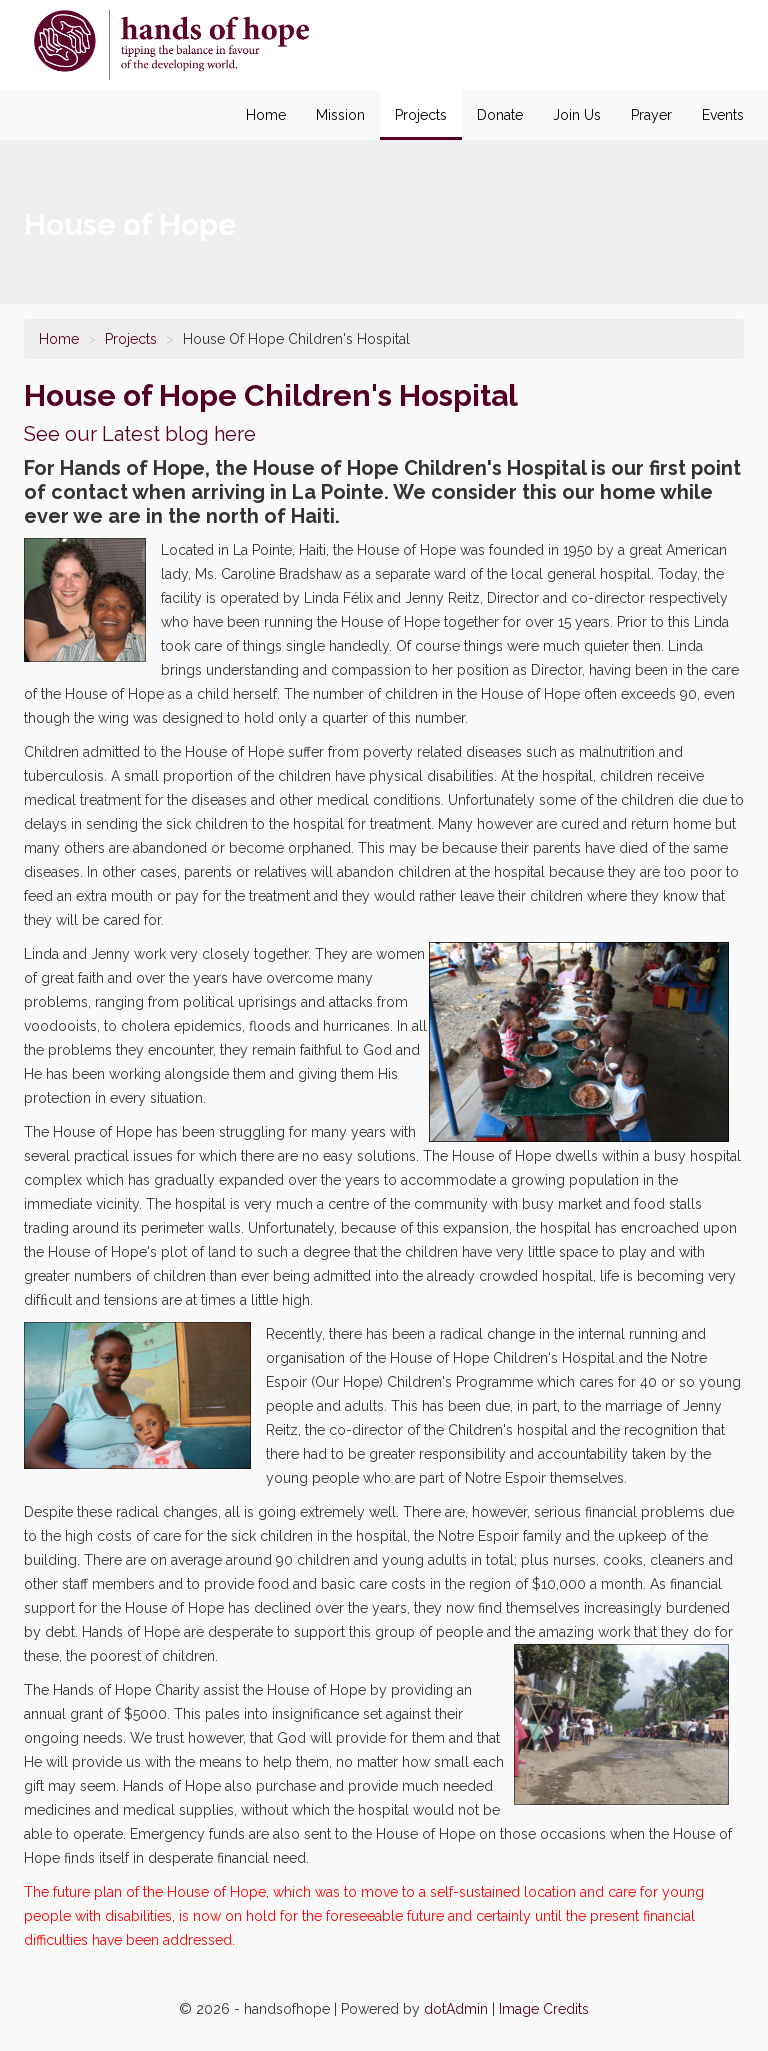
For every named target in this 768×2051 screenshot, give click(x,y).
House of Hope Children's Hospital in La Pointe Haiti (171, 45)
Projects (421, 115)
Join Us (577, 115)
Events (723, 115)
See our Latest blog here (140, 434)
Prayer (651, 115)
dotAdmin (456, 2009)
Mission (340, 115)
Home (266, 115)
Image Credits (544, 2009)
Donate (500, 115)
